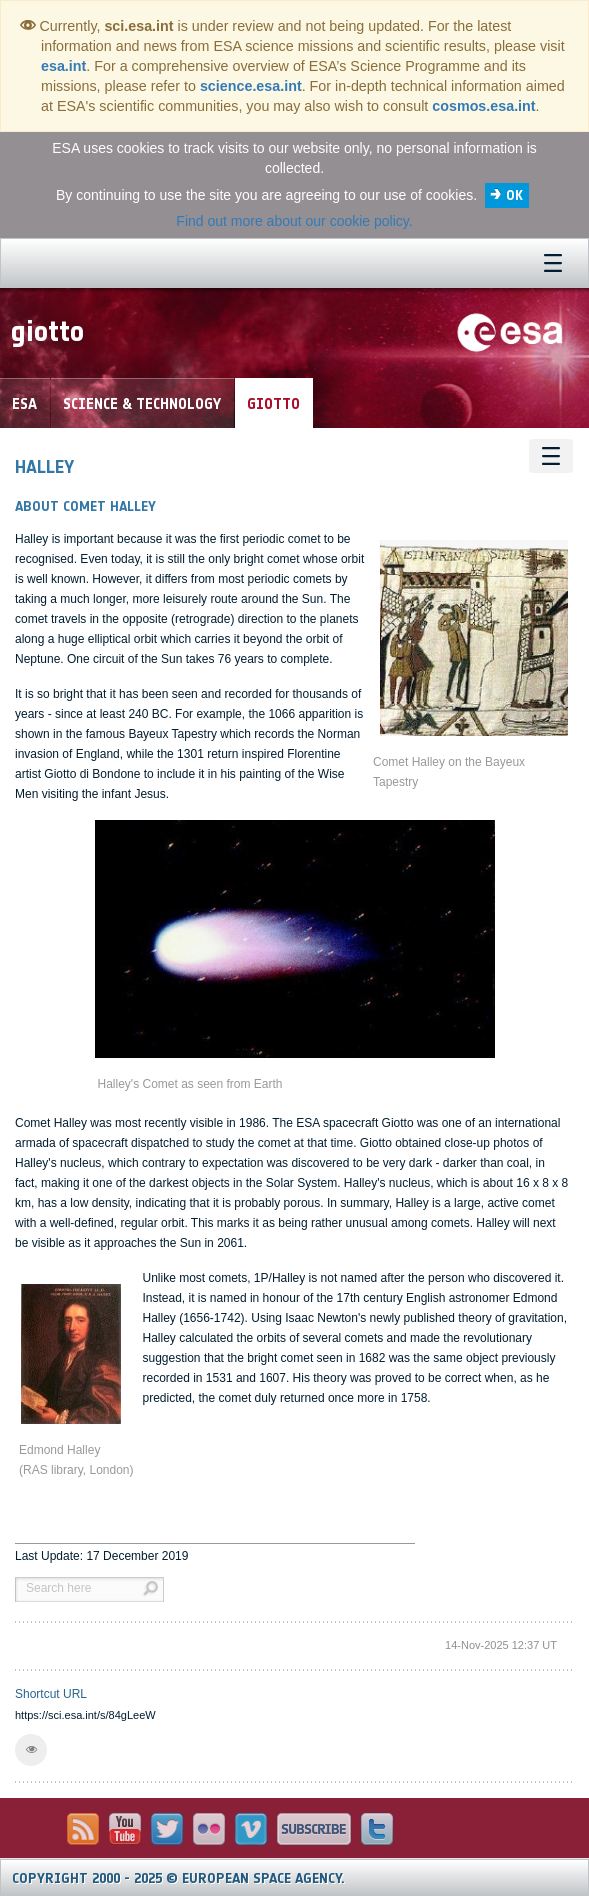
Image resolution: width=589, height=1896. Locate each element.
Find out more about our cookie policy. (294, 221)
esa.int (63, 66)
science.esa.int (251, 86)
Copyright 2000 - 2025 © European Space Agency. (178, 1878)
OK (514, 195)
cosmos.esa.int (483, 106)
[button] (31, 1750)
